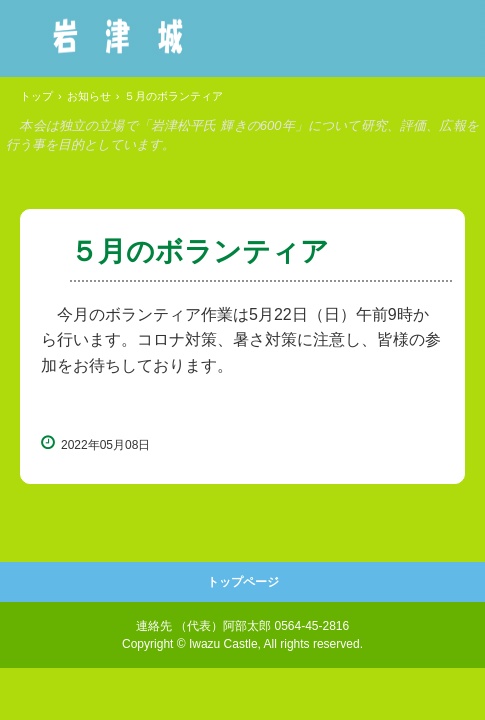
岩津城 (117, 36)
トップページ (243, 582)
